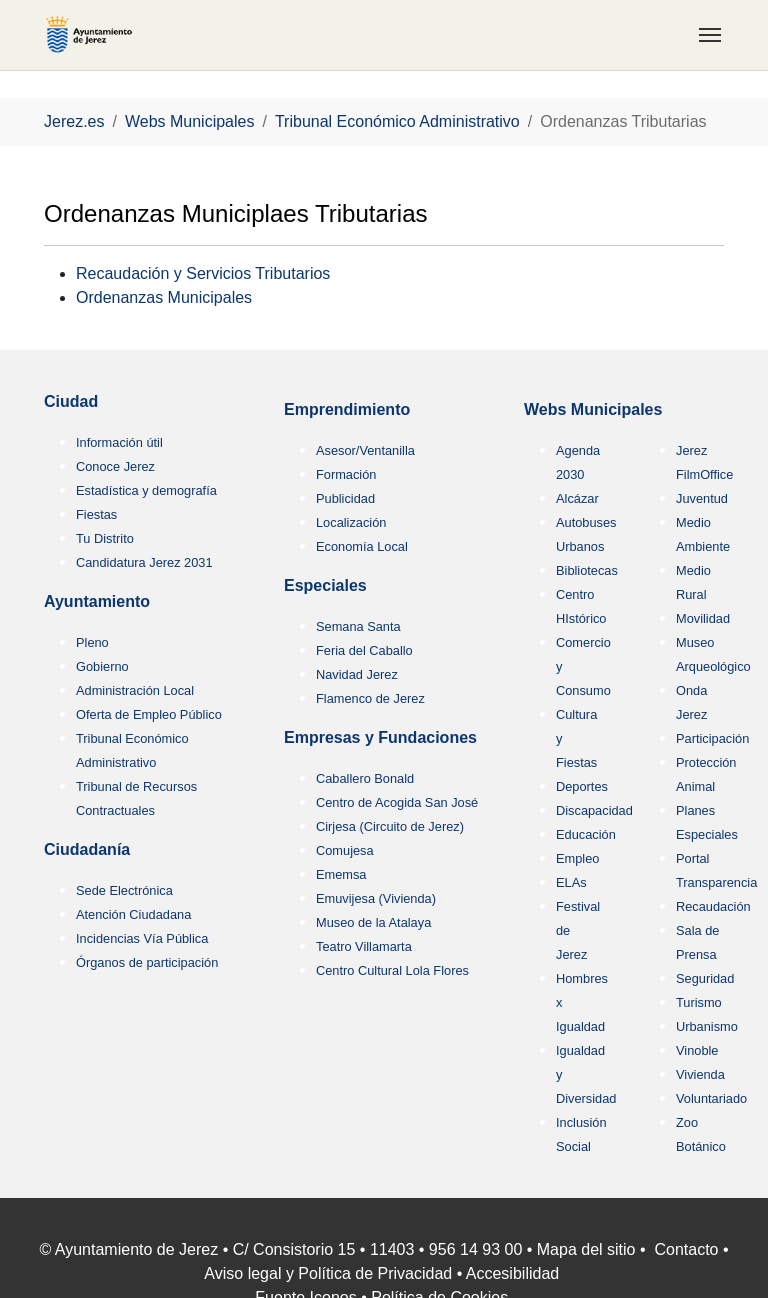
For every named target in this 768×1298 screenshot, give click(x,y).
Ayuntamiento (97, 601)
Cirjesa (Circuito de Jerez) (390, 826)
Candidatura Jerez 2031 (144, 562)
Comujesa (345, 850)
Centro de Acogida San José (397, 802)
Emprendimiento (347, 409)
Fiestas (96, 514)
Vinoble (697, 1050)
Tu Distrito (105, 538)
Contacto (686, 1249)
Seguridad (705, 978)
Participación (712, 738)
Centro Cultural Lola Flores (392, 970)
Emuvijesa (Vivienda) (376, 898)
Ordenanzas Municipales (164, 297)
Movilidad (703, 618)
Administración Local (135, 690)
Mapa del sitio (586, 1249)
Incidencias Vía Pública (142, 938)
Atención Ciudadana (133, 914)
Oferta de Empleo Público (149, 714)
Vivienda (700, 1074)
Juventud (702, 498)
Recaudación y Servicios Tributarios (203, 273)
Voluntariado (711, 1098)
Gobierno (102, 666)
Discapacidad (594, 810)
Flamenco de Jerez (370, 698)
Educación (586, 834)
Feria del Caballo (364, 650)
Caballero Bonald (365, 778)
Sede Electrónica (124, 890)
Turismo (699, 1002)
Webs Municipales (593, 409)
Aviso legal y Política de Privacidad (328, 1273)
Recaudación (713, 906)
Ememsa (341, 874)
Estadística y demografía (146, 490)
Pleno (92, 642)
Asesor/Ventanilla (365, 450)
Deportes (582, 786)
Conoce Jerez (115, 466)
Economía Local (362, 546)
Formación (346, 474)
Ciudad (71, 401)
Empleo (577, 858)
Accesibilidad (512, 1273)
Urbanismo (707, 1026)
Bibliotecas (587, 570)
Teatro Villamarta (364, 946)
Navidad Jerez (357, 674)
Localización (351, 522)
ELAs (571, 882)
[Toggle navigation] (710, 35)
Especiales (325, 585)
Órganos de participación (147, 962)
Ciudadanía (87, 849)
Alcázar (577, 498)
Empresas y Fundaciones (380, 737)
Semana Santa (358, 626)
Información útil (119, 442)
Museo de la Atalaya (373, 922)
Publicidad (345, 498)
